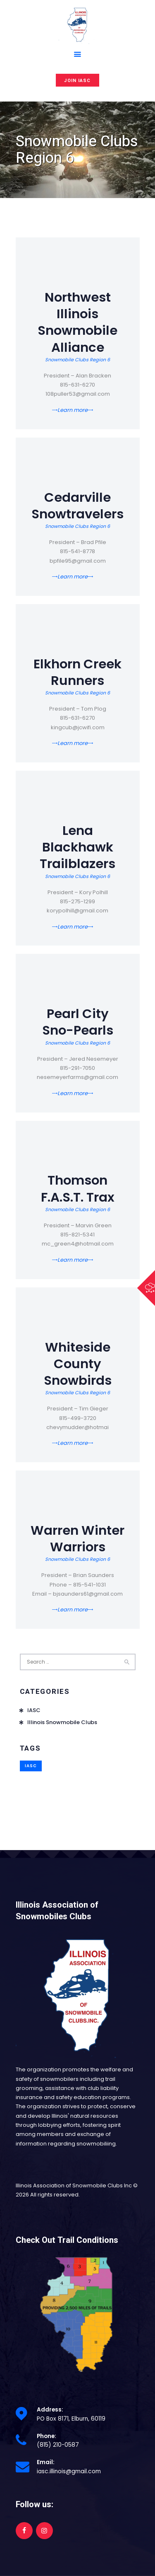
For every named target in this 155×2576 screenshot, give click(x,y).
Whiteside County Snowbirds (78, 1364)
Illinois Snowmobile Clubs (62, 1722)
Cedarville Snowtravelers (77, 505)
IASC (34, 1710)
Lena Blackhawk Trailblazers (77, 847)
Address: (50, 2410)
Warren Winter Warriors (77, 1538)
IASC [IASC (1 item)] (31, 1766)
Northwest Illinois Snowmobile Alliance (77, 322)
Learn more (72, 410)
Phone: (46, 2436)
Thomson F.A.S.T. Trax (77, 1188)
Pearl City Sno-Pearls (77, 1022)
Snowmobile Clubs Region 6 (77, 359)
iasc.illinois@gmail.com (69, 2471)
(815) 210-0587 (58, 2445)
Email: (46, 2462)
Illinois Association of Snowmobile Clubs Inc (74, 2185)
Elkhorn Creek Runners (77, 672)
